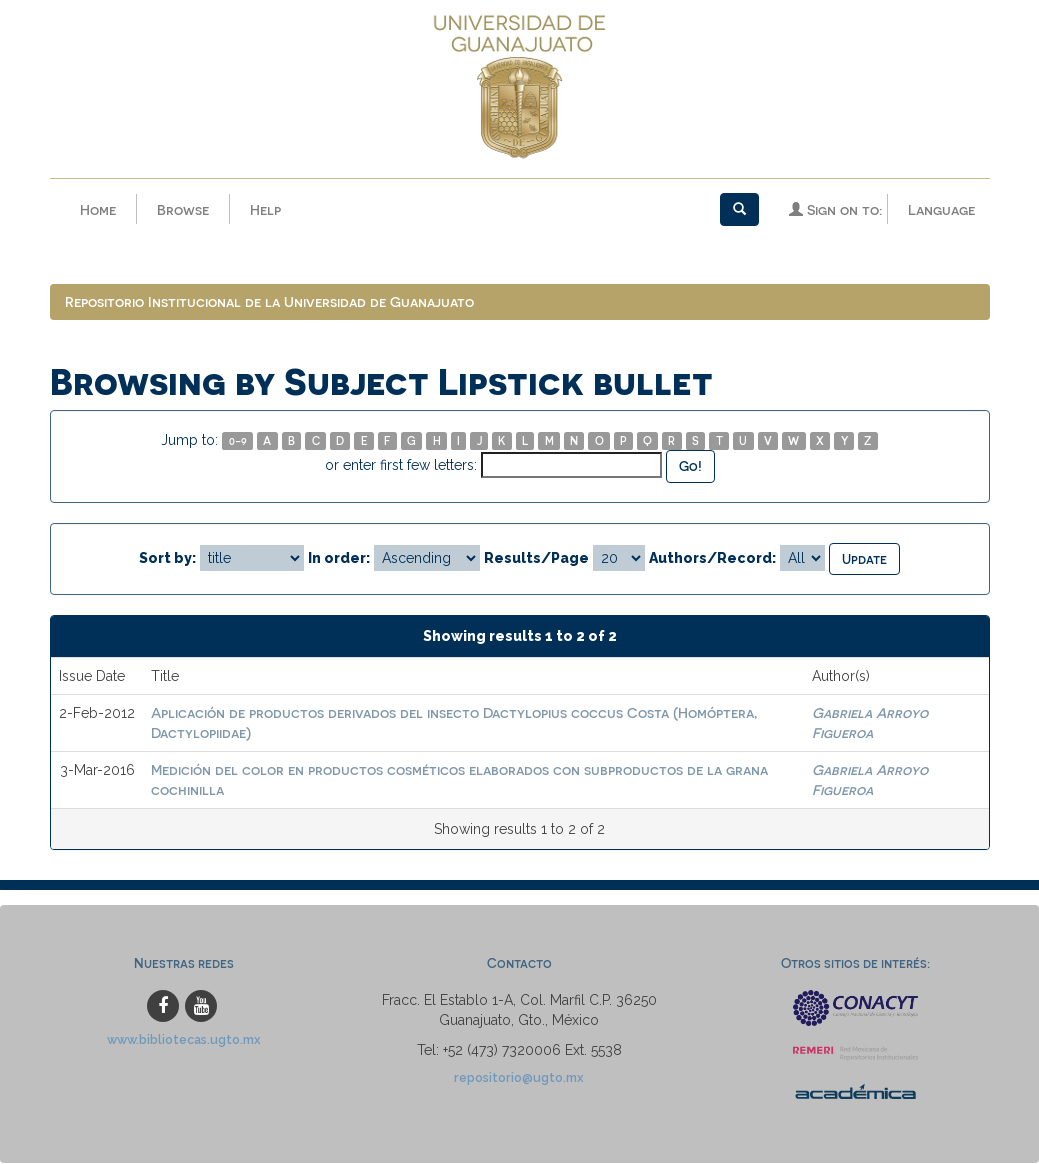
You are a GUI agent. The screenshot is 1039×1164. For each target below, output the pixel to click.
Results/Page (536, 558)
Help (265, 209)
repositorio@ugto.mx (519, 1078)
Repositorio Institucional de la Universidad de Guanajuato (269, 302)
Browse (183, 209)
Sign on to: (835, 209)
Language (941, 209)
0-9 (238, 441)
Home (98, 209)
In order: (339, 558)
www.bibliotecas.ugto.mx (184, 1040)
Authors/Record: (712, 558)
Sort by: (167, 558)
